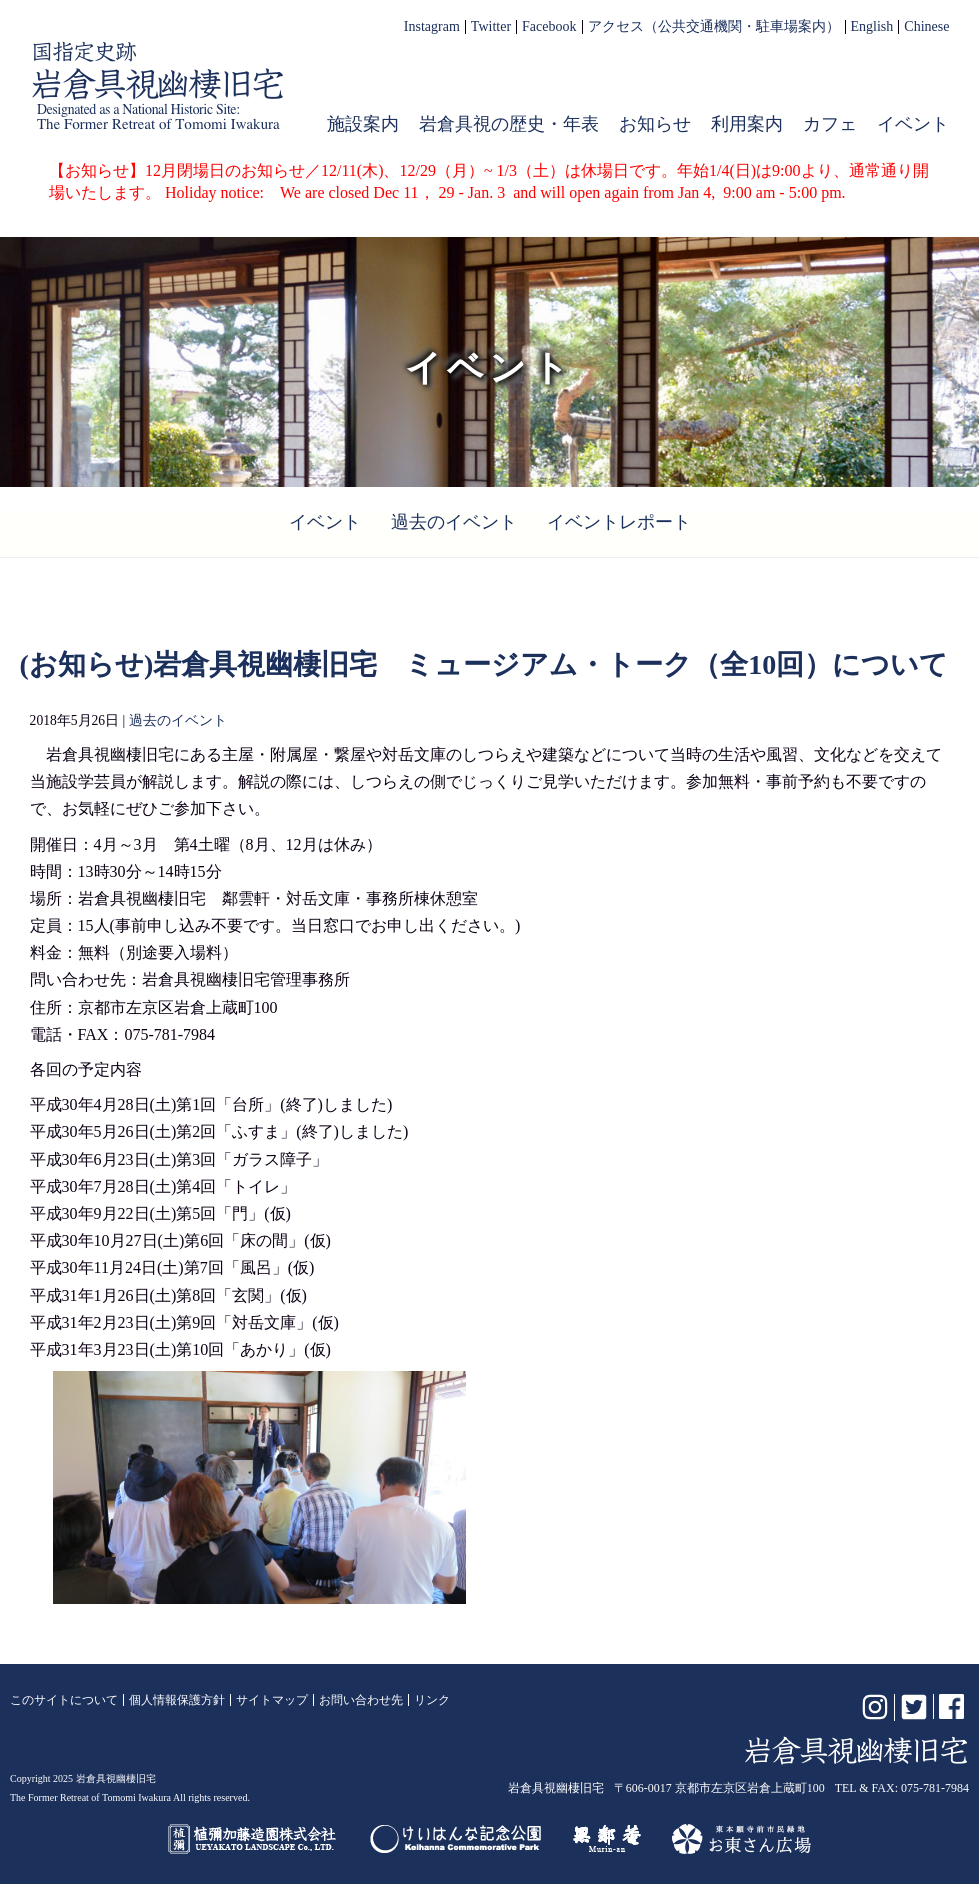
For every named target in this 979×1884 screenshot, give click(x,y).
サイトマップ (272, 1700)
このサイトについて (64, 1700)
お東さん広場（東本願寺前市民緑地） (741, 1839)
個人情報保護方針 (177, 1700)
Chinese (926, 27)
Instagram (432, 27)
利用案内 (747, 124)
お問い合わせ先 (361, 1700)
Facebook (549, 27)
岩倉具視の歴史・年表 (509, 124)
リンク (432, 1700)
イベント (913, 124)
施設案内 (363, 124)
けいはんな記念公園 (455, 1839)
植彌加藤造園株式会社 (253, 1839)
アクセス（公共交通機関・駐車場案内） (714, 27)
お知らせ (655, 124)
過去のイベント (454, 522)
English (872, 27)
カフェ (830, 124)
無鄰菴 (607, 1839)
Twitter (491, 27)
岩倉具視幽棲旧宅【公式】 (158, 86)
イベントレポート (619, 522)
